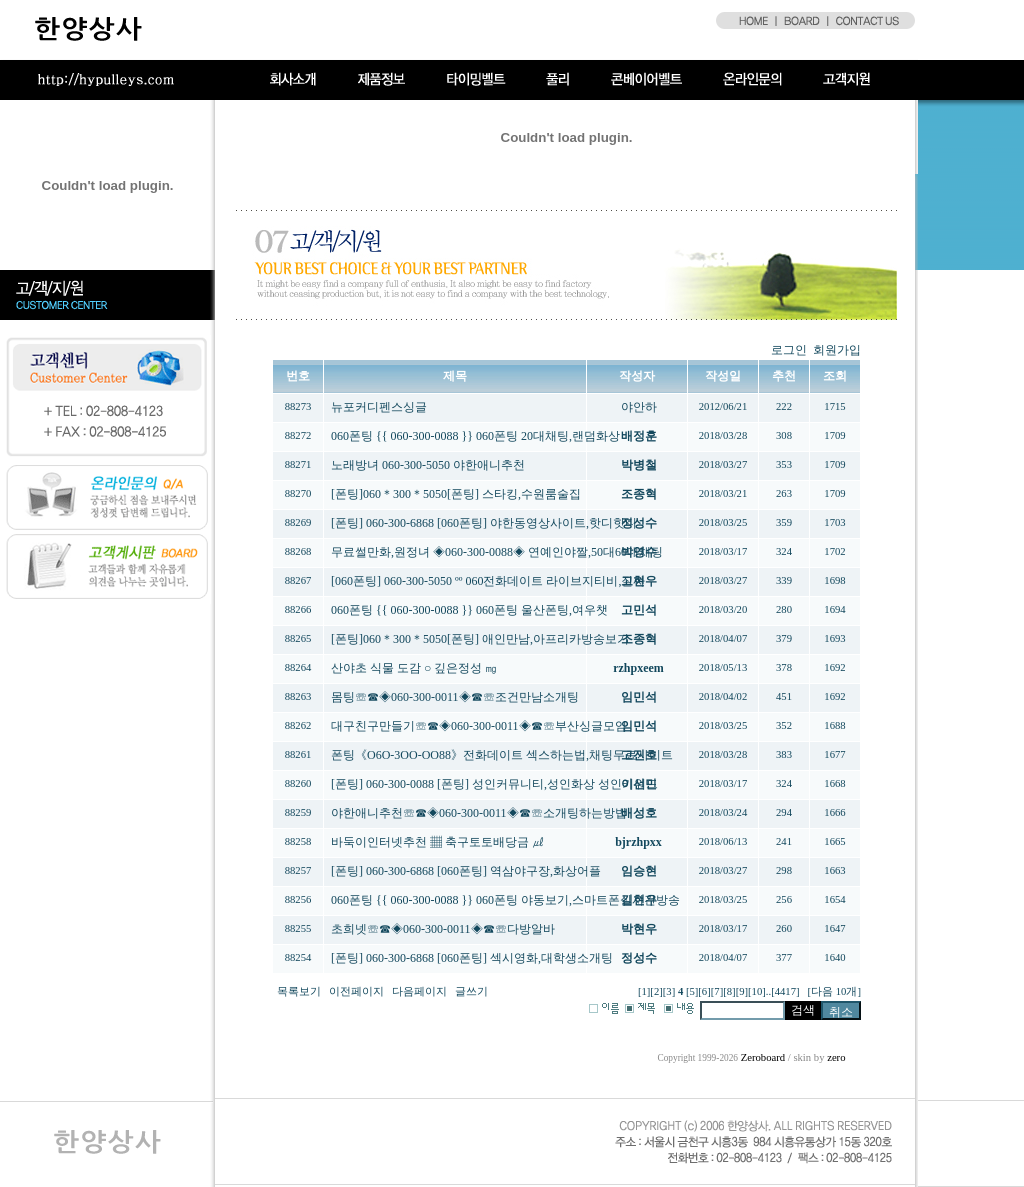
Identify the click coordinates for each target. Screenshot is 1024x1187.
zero (836, 1057)
